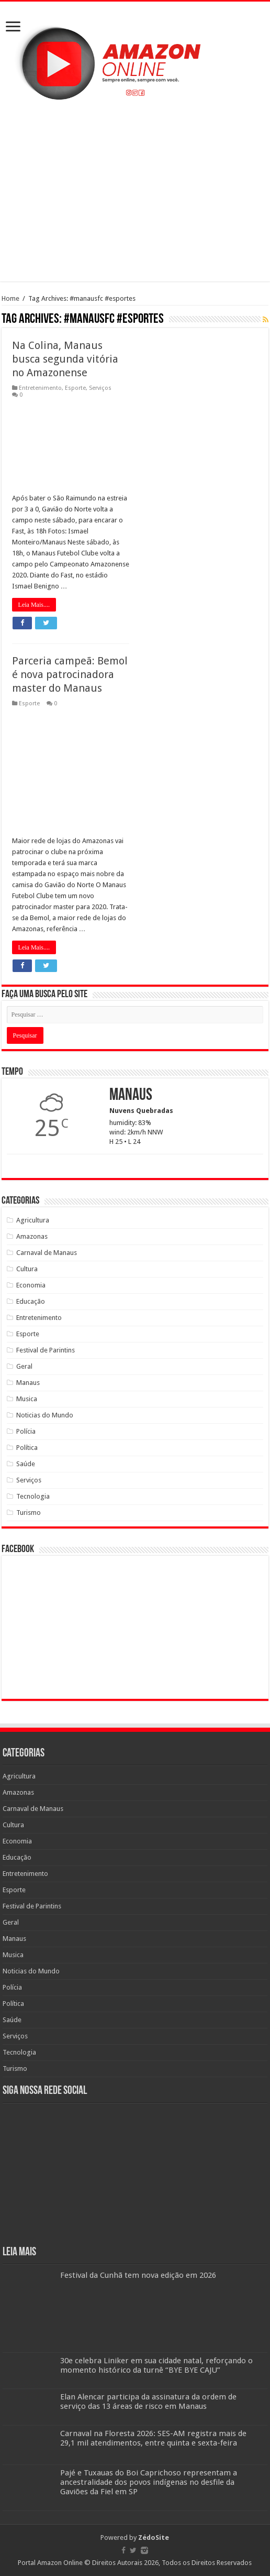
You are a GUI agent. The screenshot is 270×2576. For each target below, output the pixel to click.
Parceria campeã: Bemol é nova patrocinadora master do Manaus (70, 674)
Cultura (27, 1269)
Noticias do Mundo (44, 1415)
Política (27, 1447)
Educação (30, 1301)
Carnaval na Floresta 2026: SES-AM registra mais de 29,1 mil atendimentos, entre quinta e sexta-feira (153, 2438)
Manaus (28, 1383)
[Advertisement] (135, 192)
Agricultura (32, 1220)
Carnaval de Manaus (46, 1253)
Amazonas (32, 1236)
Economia (31, 1285)
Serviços (100, 388)
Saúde (25, 1464)
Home (10, 298)
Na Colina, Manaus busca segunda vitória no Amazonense (65, 359)
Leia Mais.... (34, 604)
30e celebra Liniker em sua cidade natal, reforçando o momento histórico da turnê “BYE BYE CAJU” (156, 2365)
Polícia (26, 1431)
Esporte (75, 388)
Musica (26, 1399)
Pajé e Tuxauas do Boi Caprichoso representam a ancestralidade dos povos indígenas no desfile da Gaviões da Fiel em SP (148, 2482)
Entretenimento (40, 388)
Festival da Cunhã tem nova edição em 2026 (138, 2275)
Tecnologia (33, 1496)
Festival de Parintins (45, 1350)
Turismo (28, 1512)
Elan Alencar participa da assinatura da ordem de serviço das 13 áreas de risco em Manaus (148, 2401)
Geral (24, 1366)
